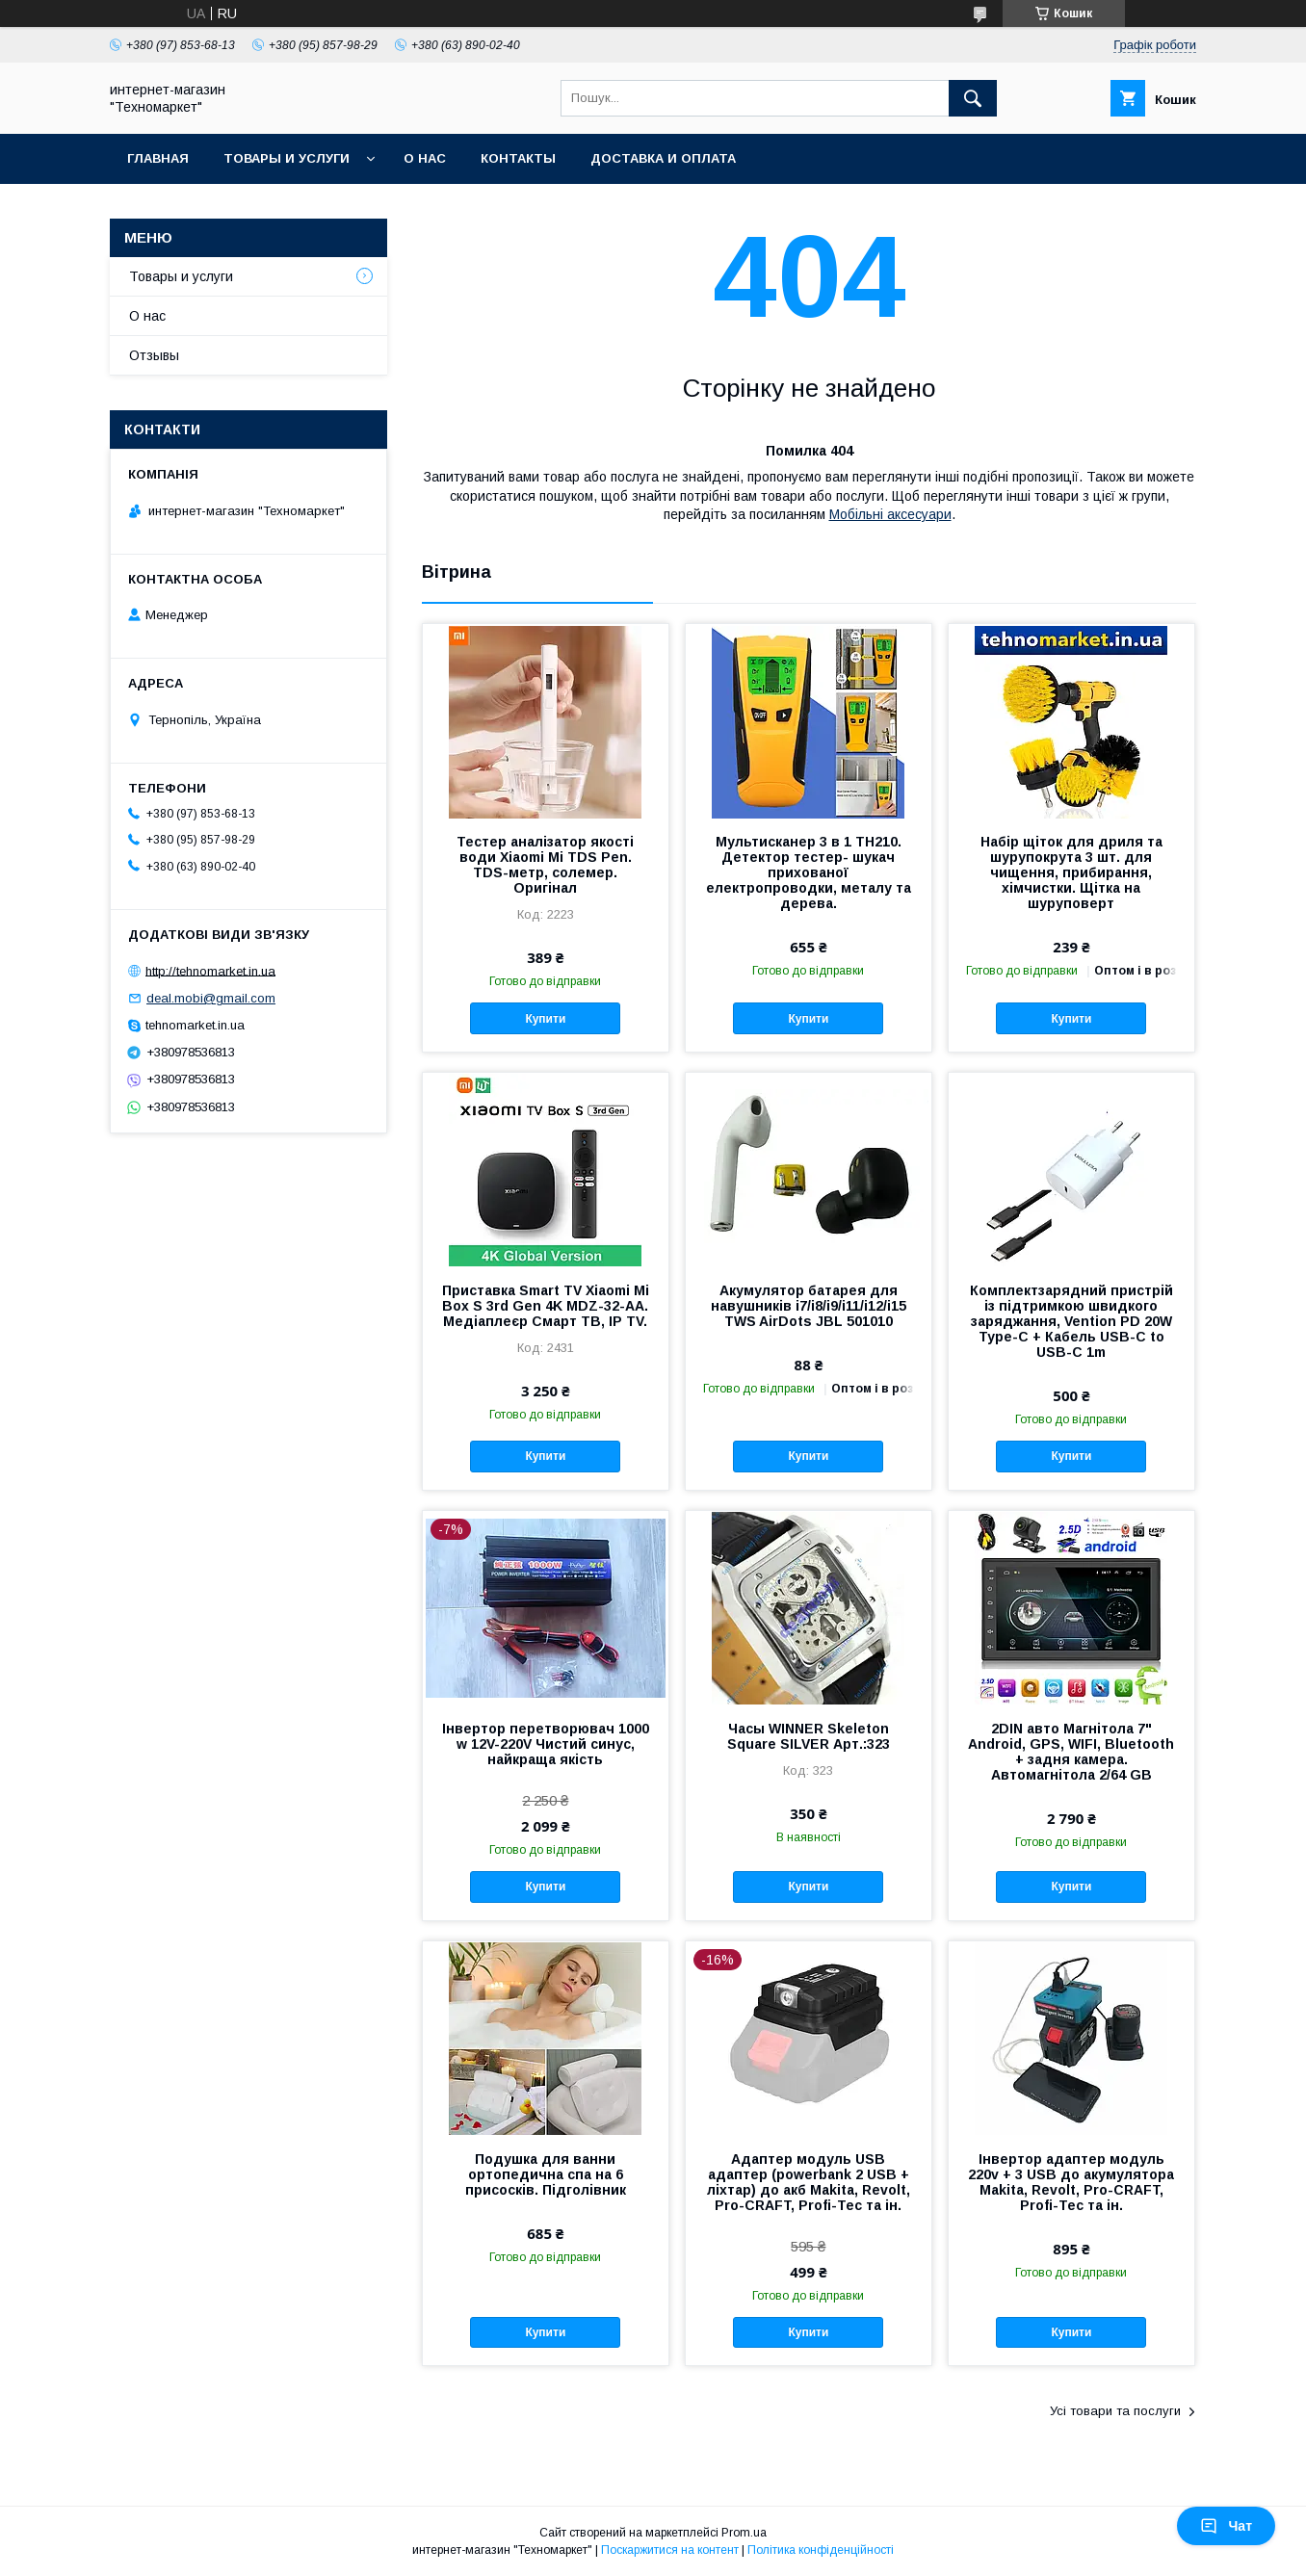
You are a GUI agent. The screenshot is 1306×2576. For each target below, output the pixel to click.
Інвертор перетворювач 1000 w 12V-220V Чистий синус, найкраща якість (545, 1744)
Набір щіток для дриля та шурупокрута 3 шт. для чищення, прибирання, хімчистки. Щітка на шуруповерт (1071, 872)
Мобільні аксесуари (890, 514)
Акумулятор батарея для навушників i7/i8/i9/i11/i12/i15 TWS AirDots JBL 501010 (808, 1306)
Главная (158, 158)
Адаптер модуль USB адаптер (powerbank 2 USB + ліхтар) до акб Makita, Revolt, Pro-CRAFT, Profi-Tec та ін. (808, 2182)
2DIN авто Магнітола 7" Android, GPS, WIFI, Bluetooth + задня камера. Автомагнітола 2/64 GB (1071, 1751)
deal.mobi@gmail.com (210, 998)
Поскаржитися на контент (670, 2550)
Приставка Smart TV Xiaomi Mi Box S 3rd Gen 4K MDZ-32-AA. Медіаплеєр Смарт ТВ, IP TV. (545, 1306)
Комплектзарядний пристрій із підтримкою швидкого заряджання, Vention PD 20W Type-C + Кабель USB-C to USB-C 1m (1071, 1321)
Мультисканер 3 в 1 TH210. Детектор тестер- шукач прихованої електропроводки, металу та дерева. (808, 872)
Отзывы (154, 355)
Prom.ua (744, 2532)
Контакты (518, 158)
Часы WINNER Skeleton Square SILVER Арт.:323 (808, 1736)
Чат (1226, 2526)
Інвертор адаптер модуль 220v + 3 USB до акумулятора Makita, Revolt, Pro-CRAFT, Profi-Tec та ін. (1071, 2182)
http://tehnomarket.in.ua (210, 970)
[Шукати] (973, 98)
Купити (545, 1019)
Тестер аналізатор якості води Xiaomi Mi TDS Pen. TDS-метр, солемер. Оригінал (545, 865)
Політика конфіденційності (820, 2550)
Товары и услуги (286, 158)
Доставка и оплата (663, 158)
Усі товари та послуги (1115, 2411)
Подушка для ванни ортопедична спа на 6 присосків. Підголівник (545, 2174)
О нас (425, 158)
